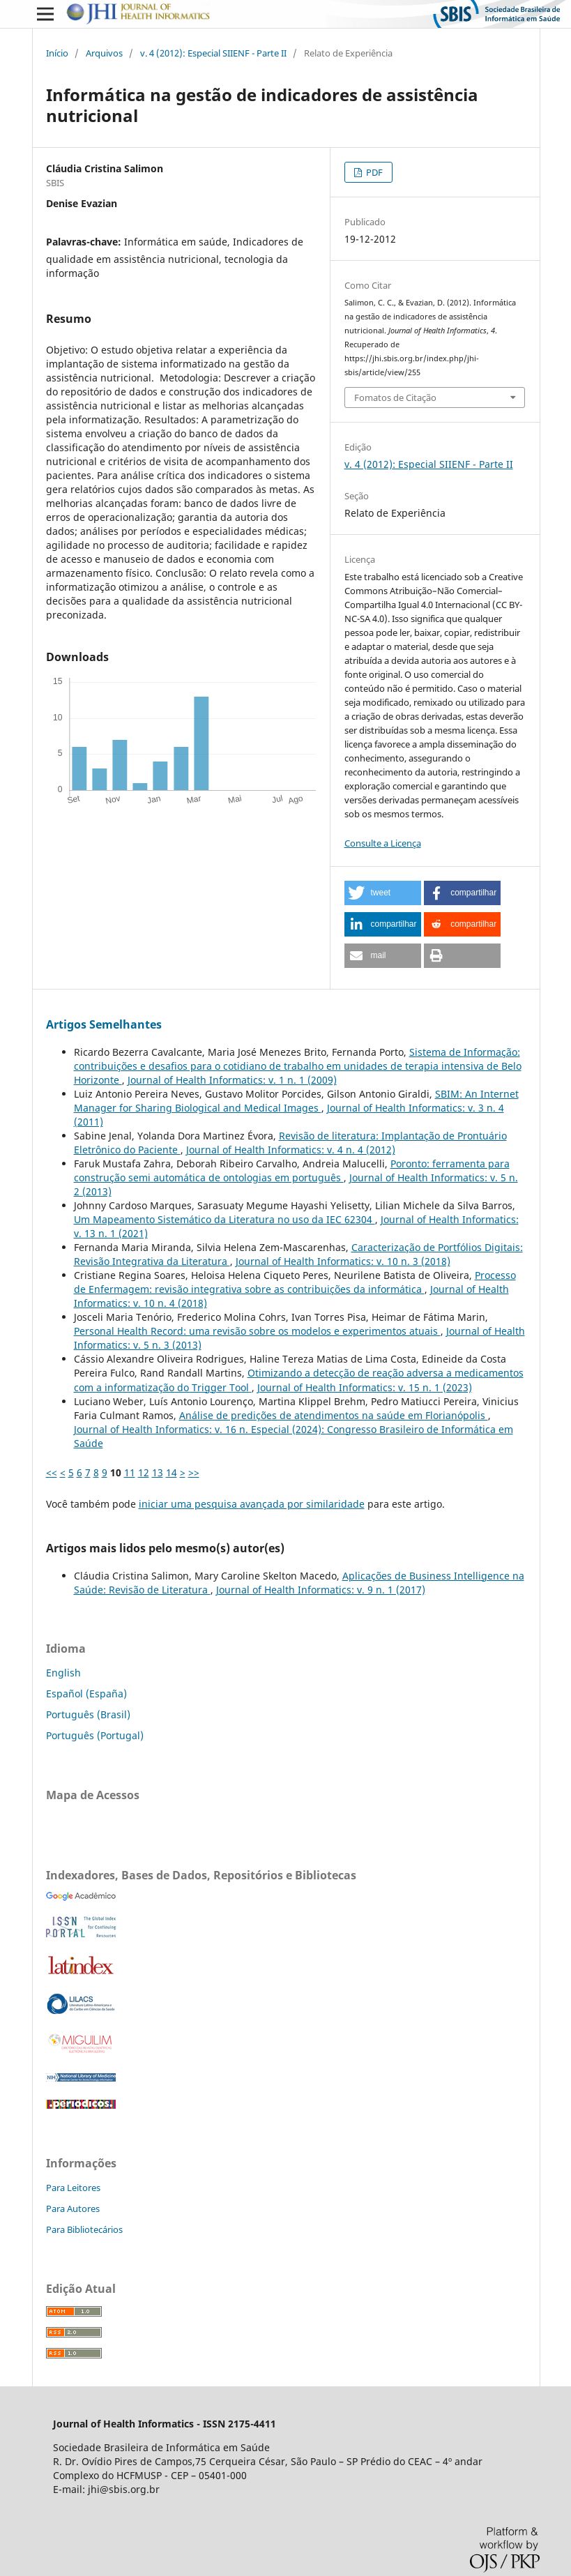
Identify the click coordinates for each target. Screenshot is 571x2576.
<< (51, 1472)
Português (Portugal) (95, 1735)
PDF (373, 172)
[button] (382, 893)
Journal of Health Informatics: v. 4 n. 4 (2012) (290, 1149)
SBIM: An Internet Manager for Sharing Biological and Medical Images (296, 1100)
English (63, 1672)
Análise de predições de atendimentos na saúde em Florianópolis (333, 1415)
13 (157, 1472)
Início (57, 53)
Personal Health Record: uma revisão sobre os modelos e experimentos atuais (257, 1331)
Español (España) (86, 1693)
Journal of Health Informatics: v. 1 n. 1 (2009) (232, 1079)
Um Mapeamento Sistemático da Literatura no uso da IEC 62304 (224, 1219)
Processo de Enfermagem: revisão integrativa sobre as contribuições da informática (295, 1282)
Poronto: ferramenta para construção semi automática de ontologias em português (292, 1170)
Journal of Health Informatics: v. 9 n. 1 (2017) (320, 1589)
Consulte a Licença (382, 843)
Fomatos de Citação (395, 397)
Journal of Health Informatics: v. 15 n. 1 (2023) (364, 1387)
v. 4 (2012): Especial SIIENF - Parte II (213, 53)
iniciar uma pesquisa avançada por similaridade (252, 1503)
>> (193, 1472)
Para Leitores (73, 2187)
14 (171, 1472)
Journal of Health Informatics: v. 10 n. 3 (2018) (343, 1261)
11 (129, 1472)
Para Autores (73, 2208)
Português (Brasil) (88, 1714)
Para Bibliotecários (84, 2229)
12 (143, 1472)
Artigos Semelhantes (104, 1024)
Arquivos (104, 53)
